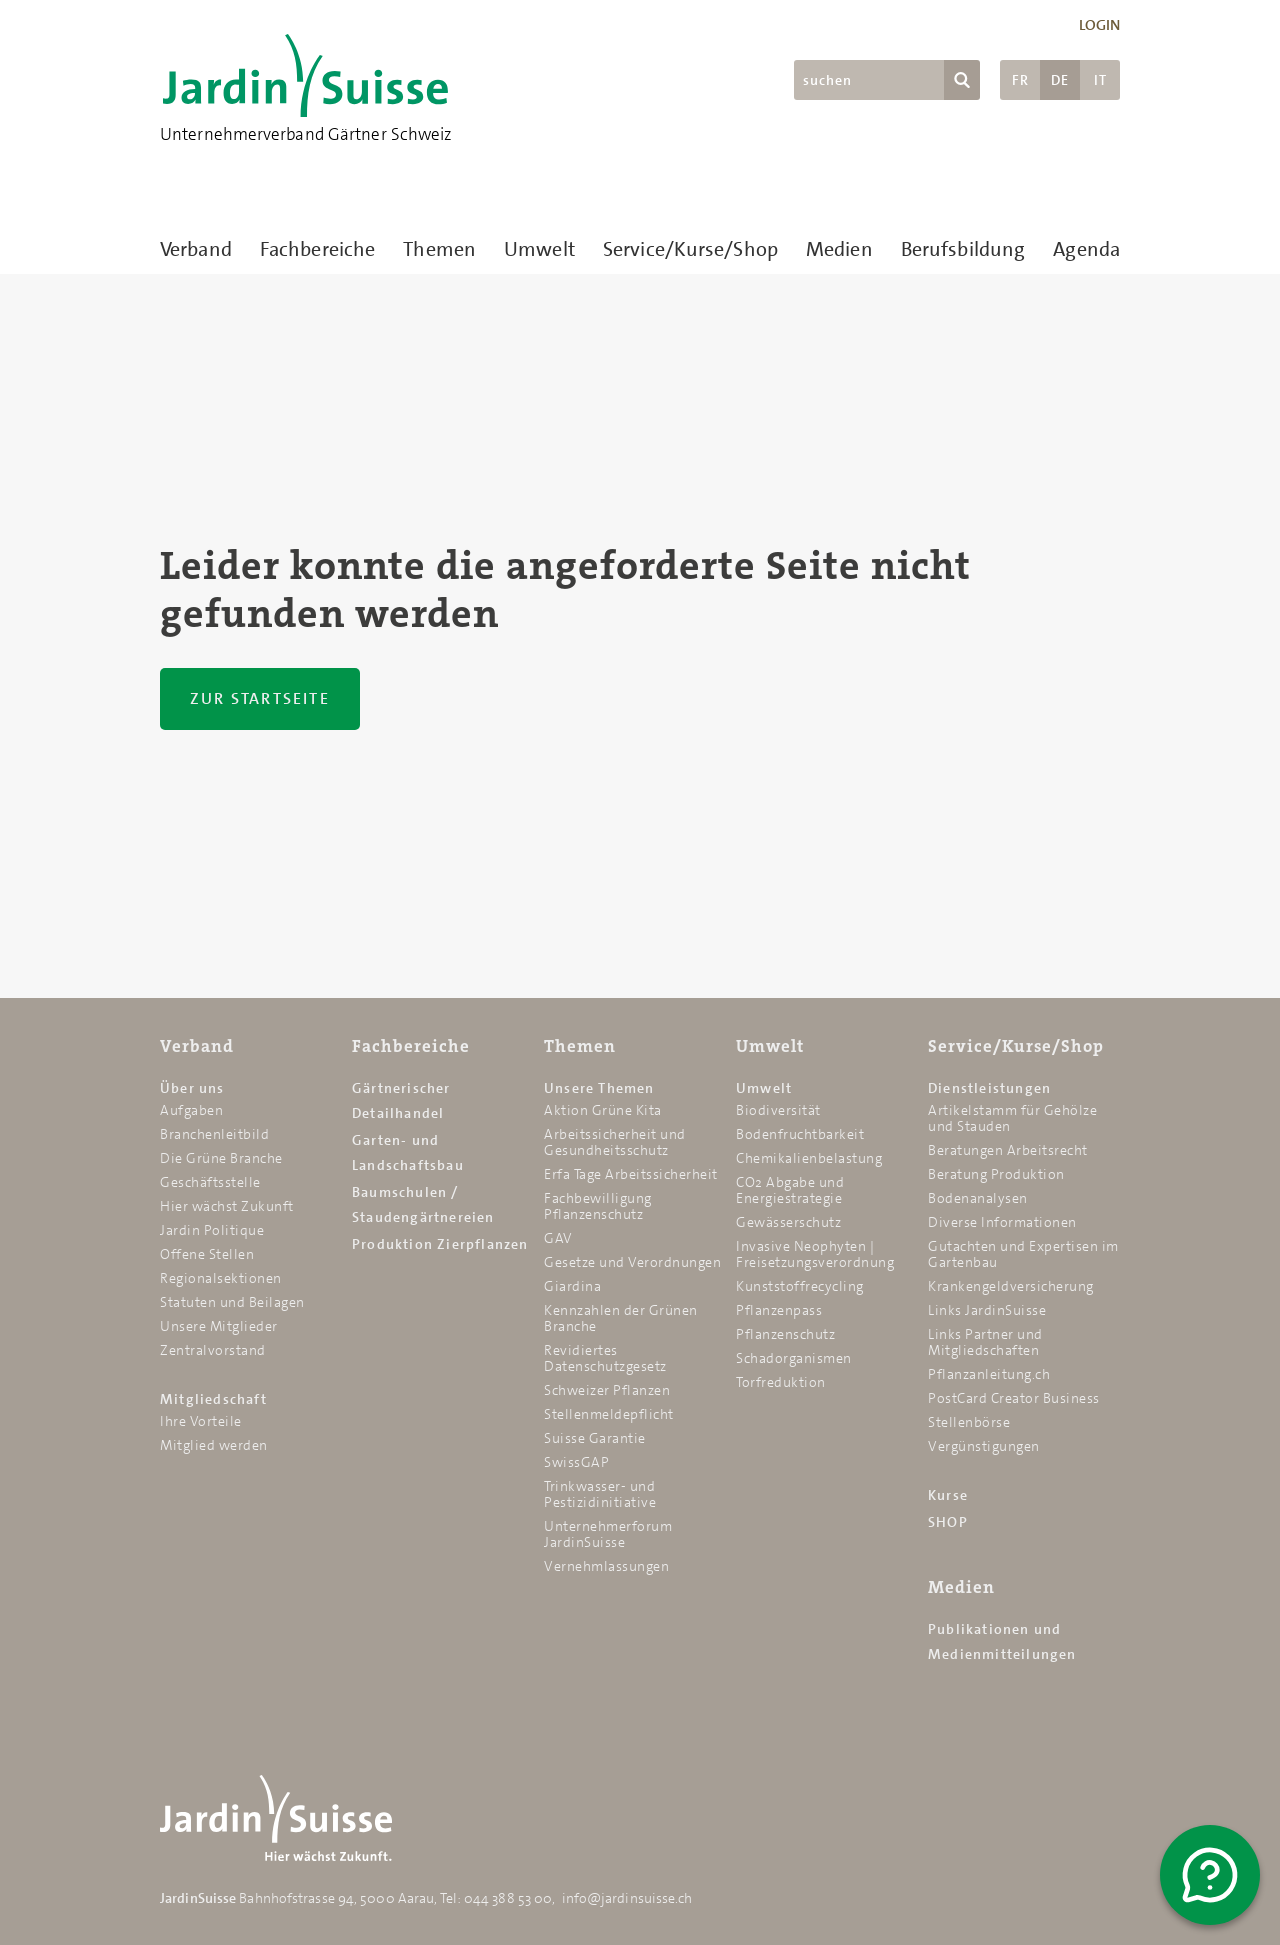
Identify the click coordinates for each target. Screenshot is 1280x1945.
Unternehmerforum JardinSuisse (608, 1534)
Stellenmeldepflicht (609, 1414)
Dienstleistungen (989, 1088)
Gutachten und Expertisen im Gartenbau (1023, 1254)
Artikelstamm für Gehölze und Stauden (1012, 1118)
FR (1020, 80)
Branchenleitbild (214, 1134)
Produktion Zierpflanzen (440, 1244)
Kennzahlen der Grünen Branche (621, 1318)
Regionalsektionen (221, 1278)
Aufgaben (191, 1110)
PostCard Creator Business (1014, 1398)
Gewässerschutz (788, 1222)
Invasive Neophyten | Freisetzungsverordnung (815, 1254)
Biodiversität (778, 1110)
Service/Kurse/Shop (690, 249)
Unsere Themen (599, 1088)
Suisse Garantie (595, 1438)
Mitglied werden (214, 1445)
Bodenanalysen (978, 1198)
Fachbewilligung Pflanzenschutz (598, 1206)
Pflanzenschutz (785, 1334)
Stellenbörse (969, 1422)
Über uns (192, 1088)
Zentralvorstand (213, 1350)
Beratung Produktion (996, 1174)
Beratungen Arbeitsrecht (1008, 1150)
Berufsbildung (963, 249)
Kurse (948, 1495)
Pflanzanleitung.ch (989, 1374)
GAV (558, 1238)
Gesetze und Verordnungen (632, 1262)
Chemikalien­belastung (809, 1158)
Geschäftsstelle (210, 1182)
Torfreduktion (781, 1382)
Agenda (1086, 249)
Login (1100, 25)
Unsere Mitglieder (219, 1326)
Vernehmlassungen (606, 1566)
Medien (839, 249)
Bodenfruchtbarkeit (800, 1134)
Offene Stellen (207, 1254)
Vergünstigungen (984, 1446)
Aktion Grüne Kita (603, 1110)
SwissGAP (576, 1462)
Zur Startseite (260, 698)
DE (1060, 80)
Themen (439, 249)
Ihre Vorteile (201, 1421)
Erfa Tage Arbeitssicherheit (631, 1174)
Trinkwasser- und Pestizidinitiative (600, 1494)
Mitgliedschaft (213, 1399)
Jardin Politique (212, 1230)
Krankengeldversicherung (1011, 1286)
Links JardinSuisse (987, 1310)
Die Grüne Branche (221, 1158)
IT (1100, 80)
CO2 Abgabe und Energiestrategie (790, 1190)
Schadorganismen (794, 1358)
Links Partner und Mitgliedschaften (985, 1342)
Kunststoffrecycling (800, 1286)
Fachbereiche (317, 249)
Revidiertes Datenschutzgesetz (605, 1358)
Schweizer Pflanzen (607, 1390)
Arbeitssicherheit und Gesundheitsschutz (615, 1142)
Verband (196, 249)
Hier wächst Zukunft (227, 1206)
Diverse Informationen (1002, 1222)
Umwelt (539, 249)
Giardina (572, 1286)
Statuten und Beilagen (232, 1302)
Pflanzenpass (779, 1310)
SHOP (948, 1522)
